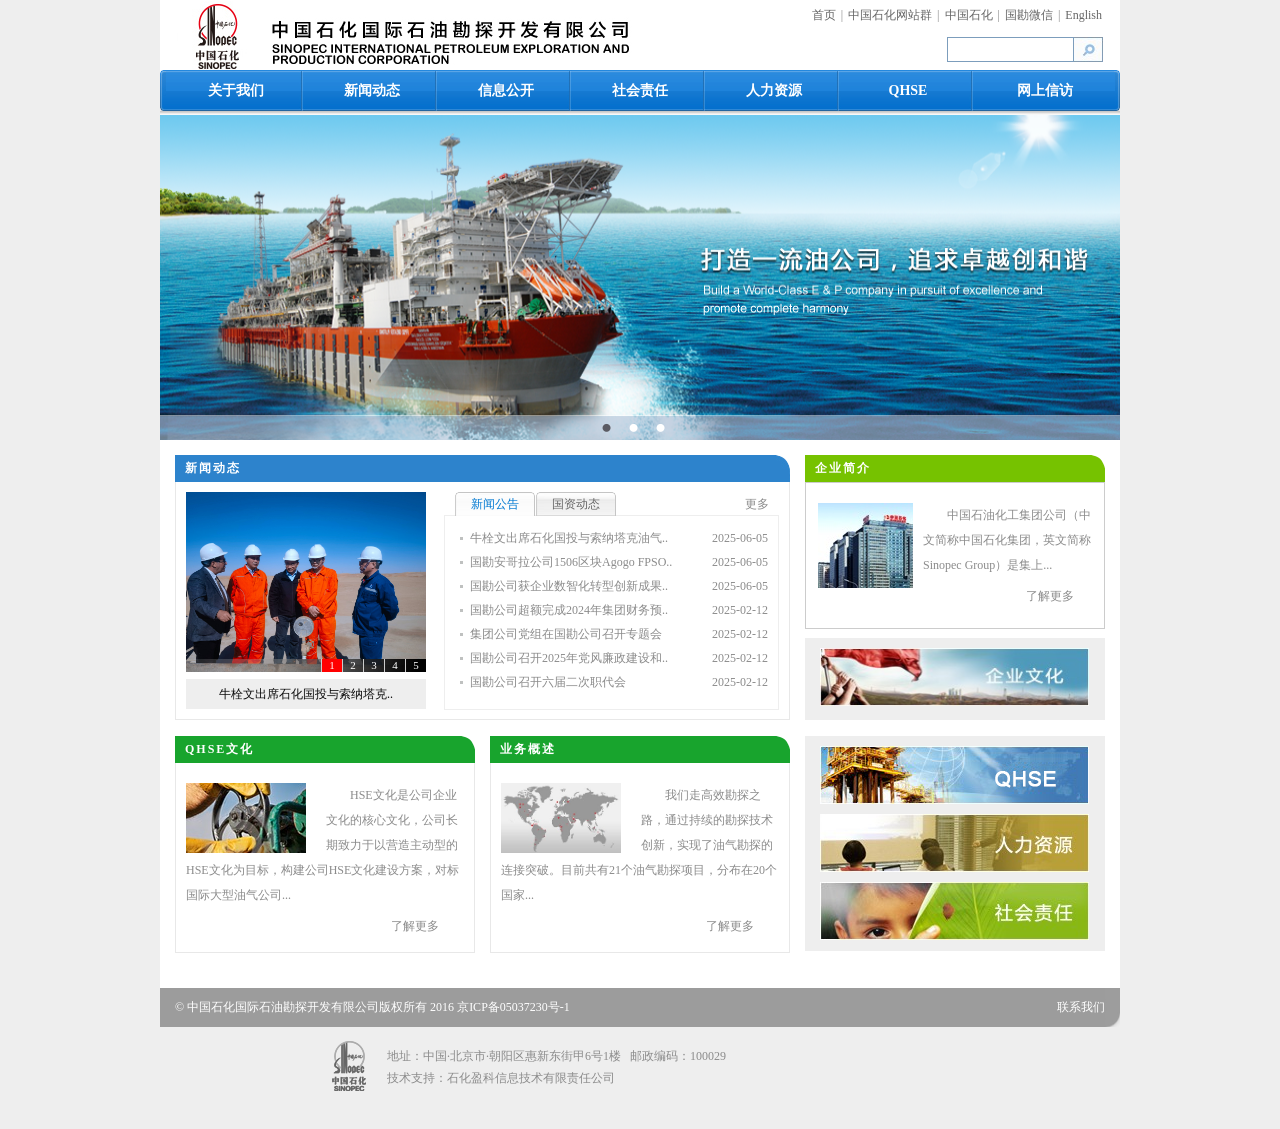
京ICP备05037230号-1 (513, 1007)
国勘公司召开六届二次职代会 (548, 682)
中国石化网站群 (890, 15)
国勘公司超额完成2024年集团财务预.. (569, 610)
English (1083, 15)
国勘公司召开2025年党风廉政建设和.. (569, 658)
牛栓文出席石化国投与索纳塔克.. (306, 694)
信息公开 (506, 90)
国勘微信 (1029, 15)
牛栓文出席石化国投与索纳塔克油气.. (569, 538)
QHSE (908, 90)
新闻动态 (372, 90)
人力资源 (774, 90)
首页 (824, 15)
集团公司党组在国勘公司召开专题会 (566, 634)
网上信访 (1045, 90)
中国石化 (969, 15)
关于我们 (236, 90)
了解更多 (1050, 596)
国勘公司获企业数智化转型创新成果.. (569, 586)
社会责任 (640, 90)
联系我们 (1081, 1007)
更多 (757, 504)
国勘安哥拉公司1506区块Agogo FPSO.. (571, 562)
